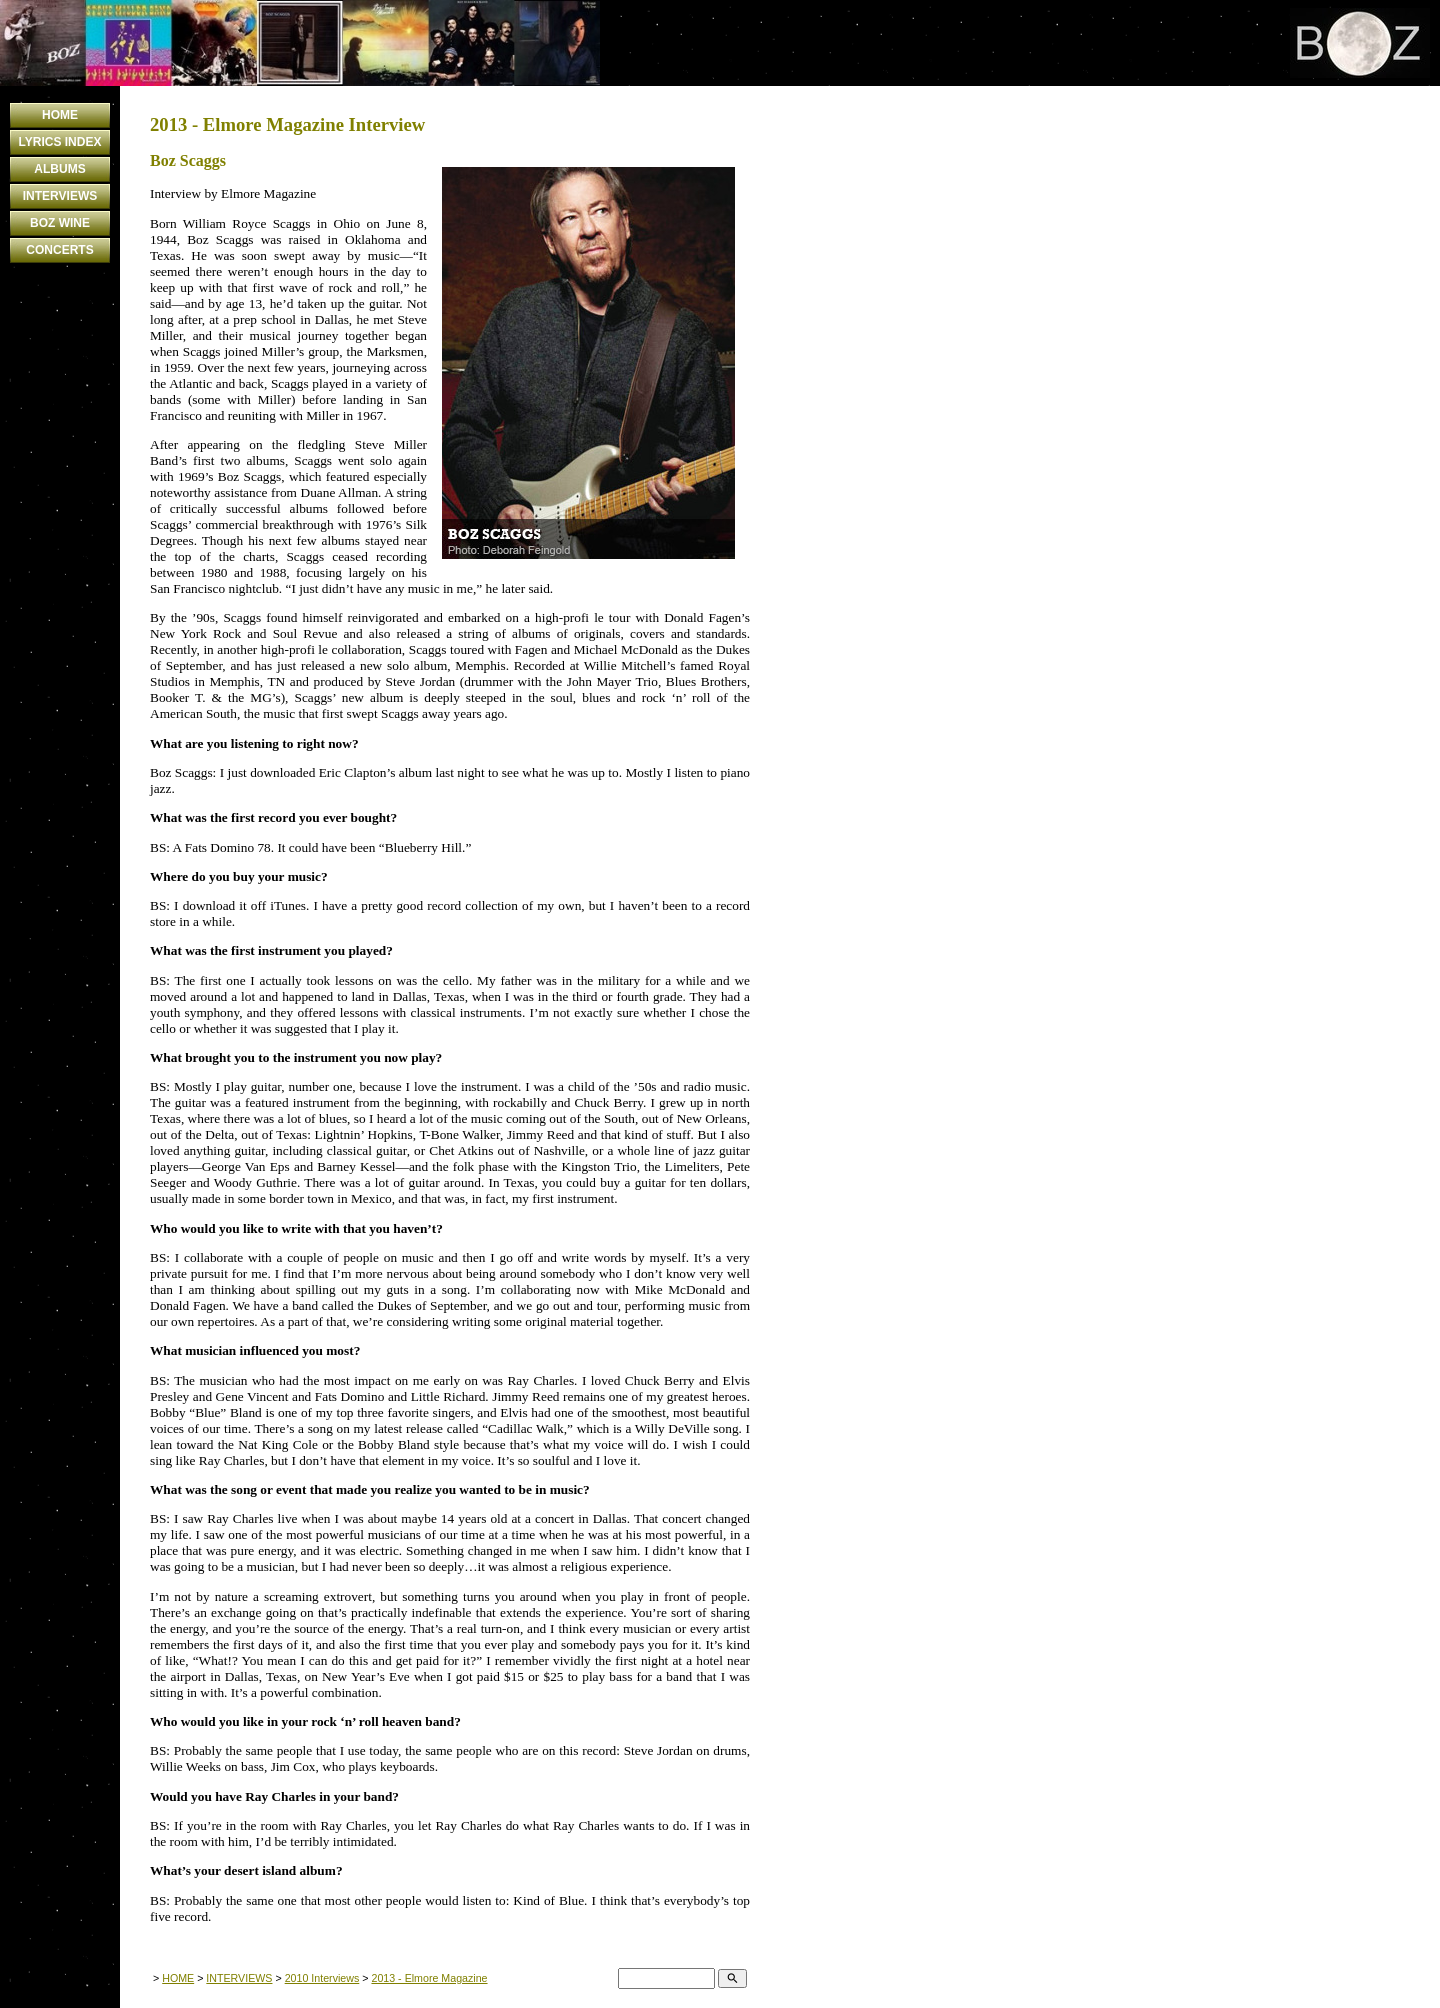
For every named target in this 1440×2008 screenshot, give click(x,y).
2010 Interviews (322, 1978)
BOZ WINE (60, 223)
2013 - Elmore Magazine (429, 1978)
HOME (60, 115)
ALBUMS (59, 169)
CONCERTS (59, 250)
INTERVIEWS (60, 196)
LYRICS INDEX (60, 142)
